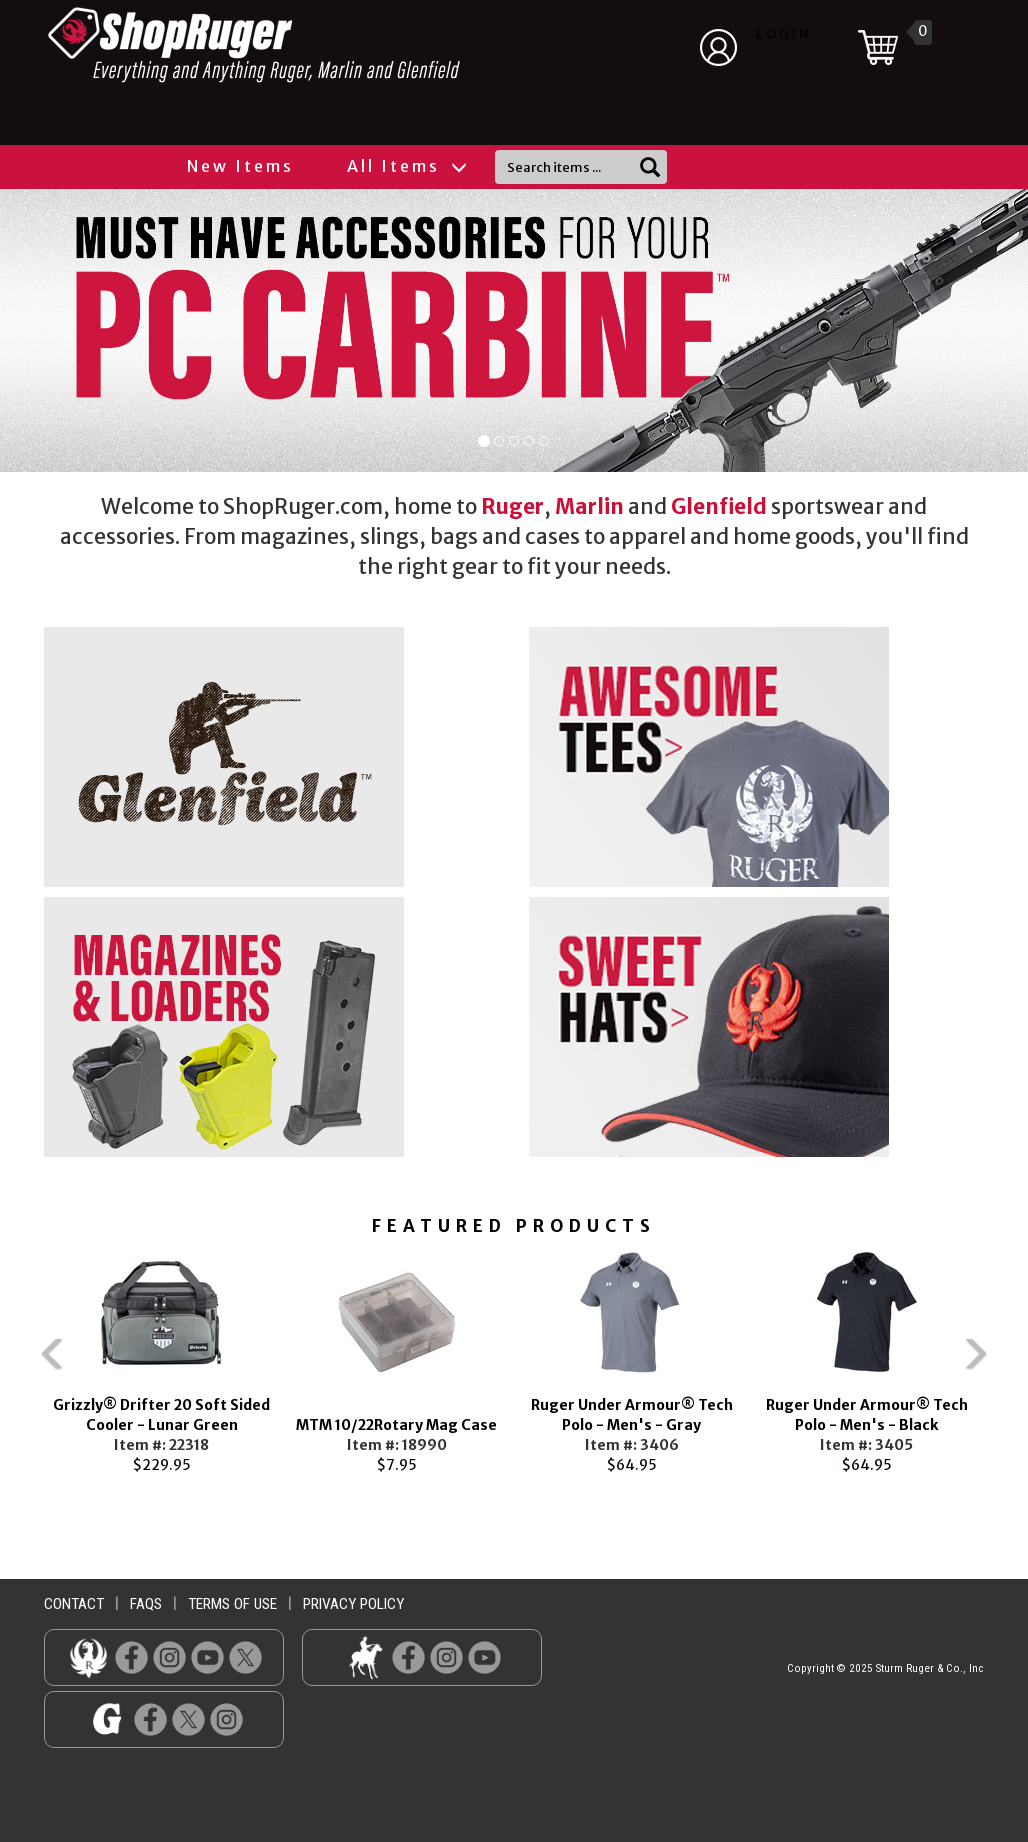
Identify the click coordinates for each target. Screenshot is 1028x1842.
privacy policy (353, 1604)
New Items (240, 166)
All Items (406, 166)
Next (1014, 1363)
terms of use (232, 1604)
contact (74, 1604)
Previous (14, 1363)
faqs (146, 1604)
